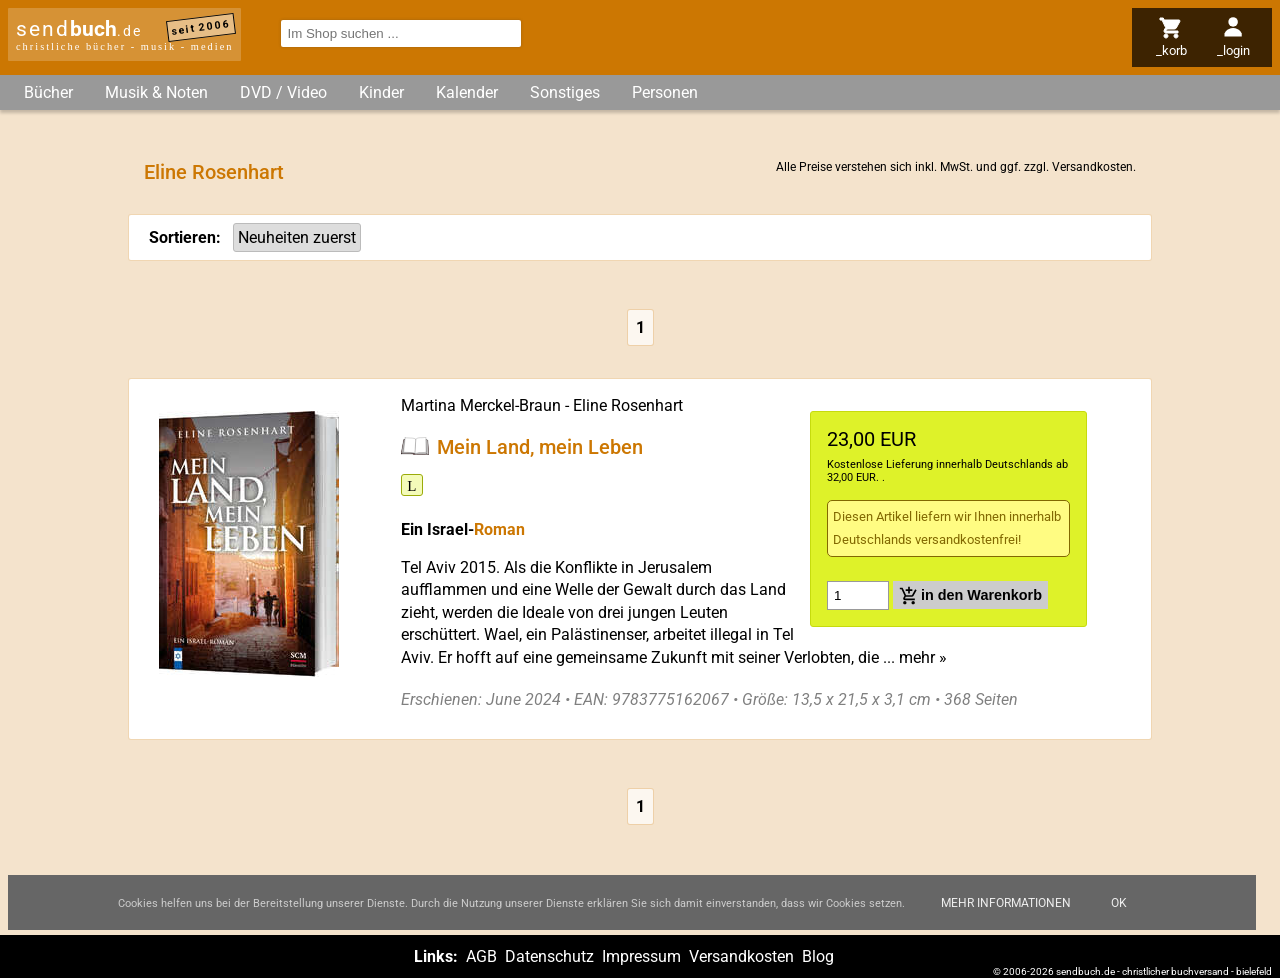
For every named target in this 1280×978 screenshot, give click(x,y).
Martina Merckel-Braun (481, 405)
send (79, 29)
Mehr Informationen (1006, 903)
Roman (499, 529)
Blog (818, 956)
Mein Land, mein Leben (540, 446)
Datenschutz (549, 956)
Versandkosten (1092, 167)
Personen (665, 92)
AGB (481, 956)
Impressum (641, 956)
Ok (1119, 903)
